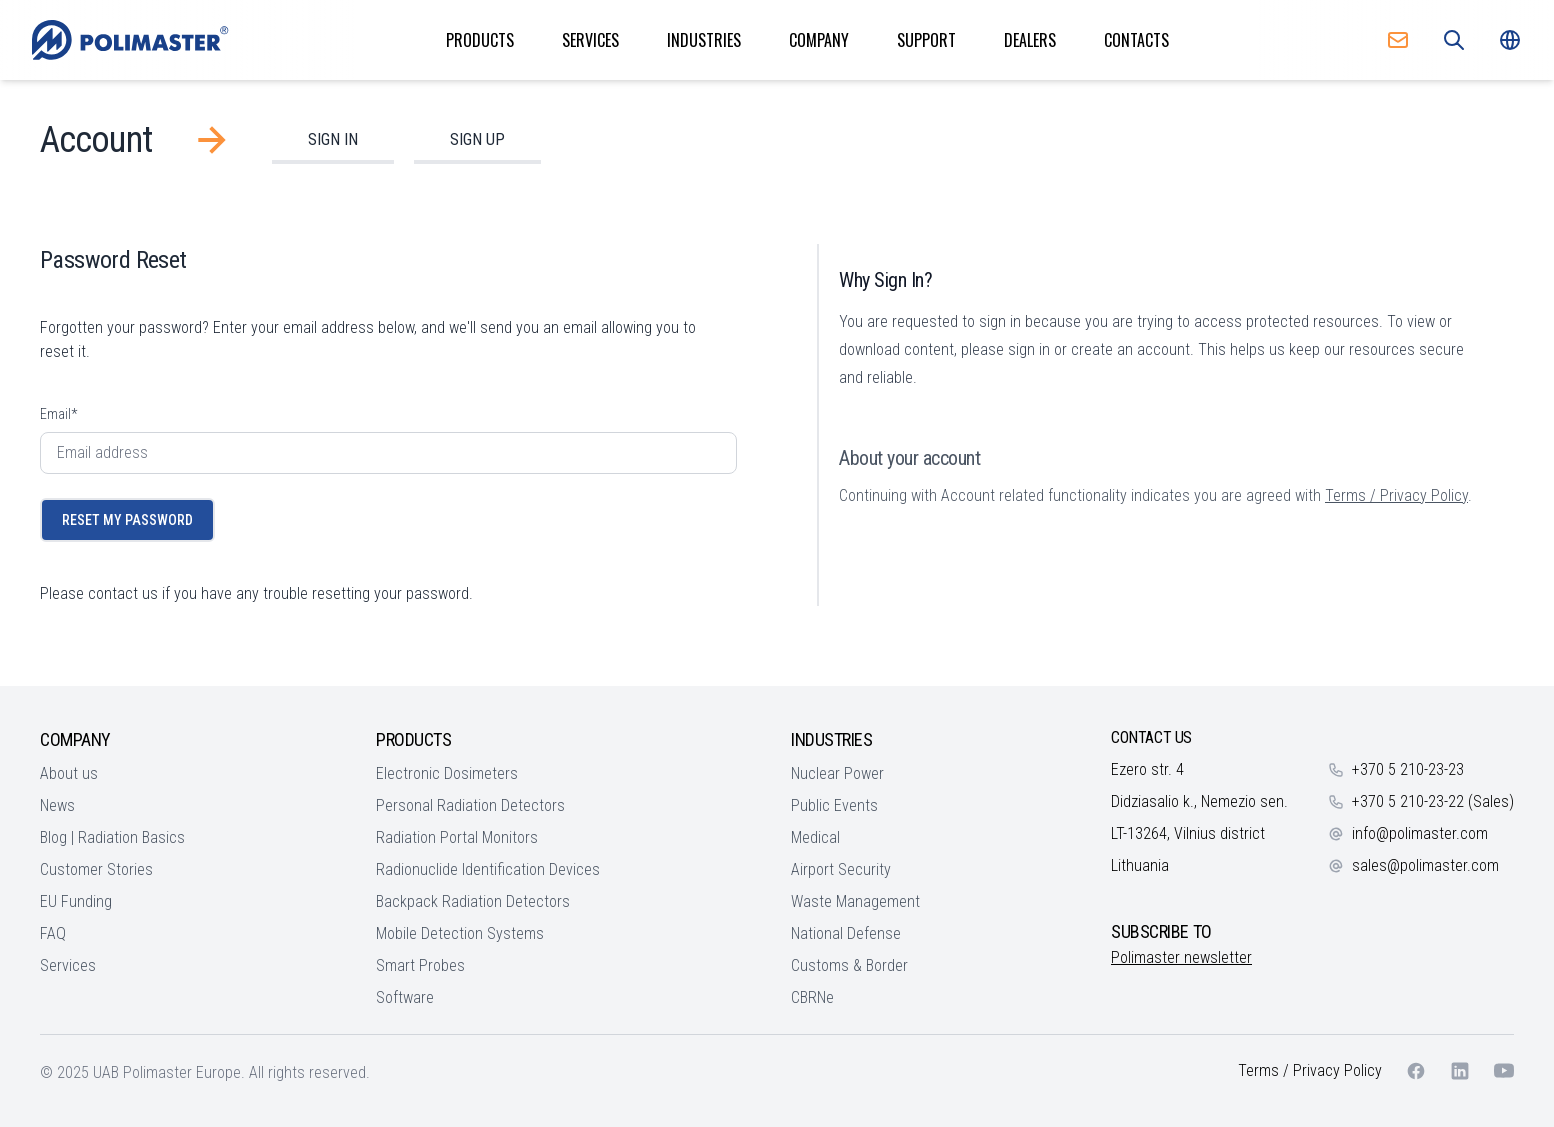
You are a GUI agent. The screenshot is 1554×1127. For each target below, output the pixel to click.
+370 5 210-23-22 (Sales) (1433, 801)
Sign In (333, 139)
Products (480, 40)
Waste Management (855, 901)
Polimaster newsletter (1181, 957)
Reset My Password (127, 520)
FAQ (53, 933)
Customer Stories (96, 869)
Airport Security (841, 869)
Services (590, 40)
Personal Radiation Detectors (470, 805)
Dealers (1030, 40)
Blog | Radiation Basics (112, 837)
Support (926, 40)
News (57, 805)
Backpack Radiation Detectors (473, 901)
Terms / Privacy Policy (1396, 495)
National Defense (846, 933)
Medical (815, 837)
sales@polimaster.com (1425, 865)
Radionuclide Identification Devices (488, 869)
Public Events (834, 805)
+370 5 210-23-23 (1408, 769)
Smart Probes (420, 965)
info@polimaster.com (1420, 833)
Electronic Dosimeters (447, 773)
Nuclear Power (837, 773)
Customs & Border (849, 965)
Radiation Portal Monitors (457, 837)
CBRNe (812, 997)
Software (405, 997)
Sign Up (477, 139)
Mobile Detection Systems (460, 933)
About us (69, 773)
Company (819, 40)
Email (58, 414)
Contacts (1136, 40)
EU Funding (76, 901)
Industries (704, 40)
